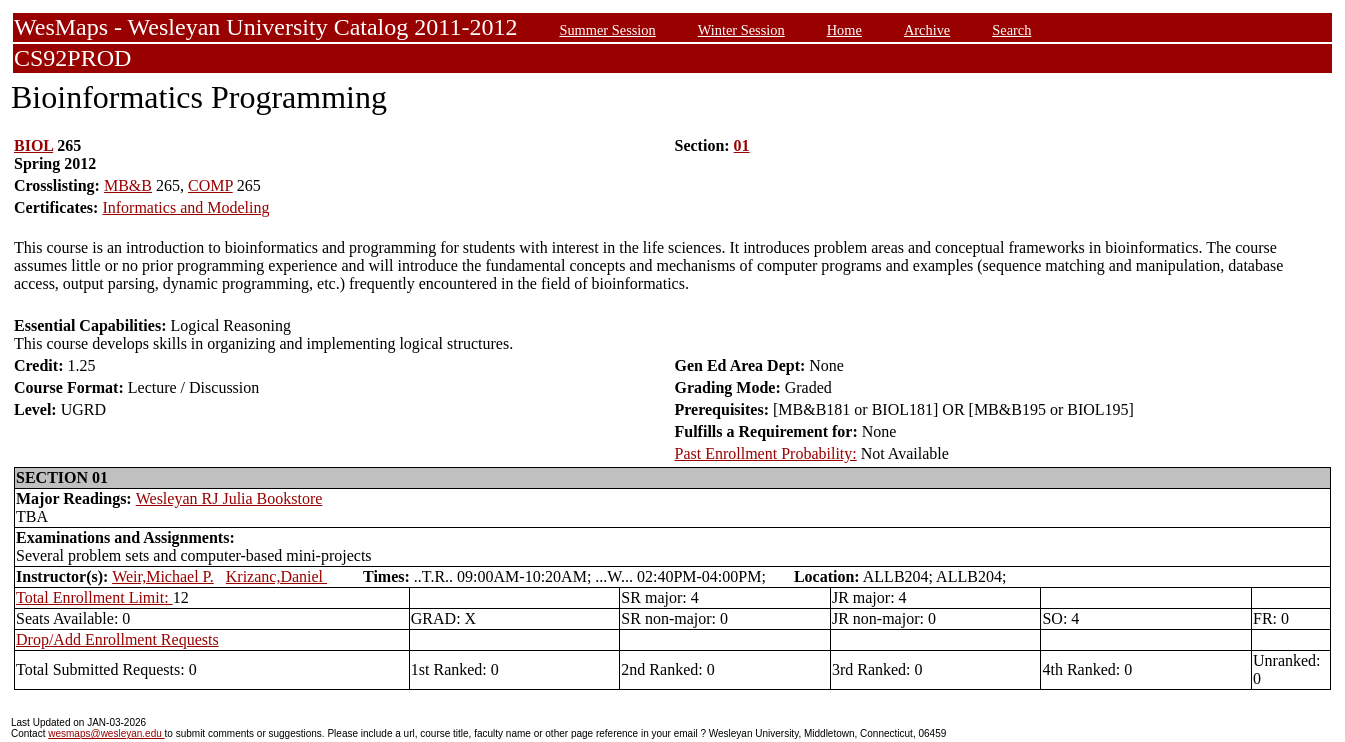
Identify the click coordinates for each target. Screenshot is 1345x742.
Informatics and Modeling (185, 207)
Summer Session (607, 30)
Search (1011, 30)
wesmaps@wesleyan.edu (106, 733)
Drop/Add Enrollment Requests (117, 639)
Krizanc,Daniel (276, 576)
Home (844, 30)
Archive (927, 30)
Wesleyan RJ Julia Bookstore (229, 498)
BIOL (33, 145)
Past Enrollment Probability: (766, 453)
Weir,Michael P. (163, 576)
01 (742, 145)
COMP (210, 185)
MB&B (128, 185)
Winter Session (741, 30)
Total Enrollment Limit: (94, 597)
